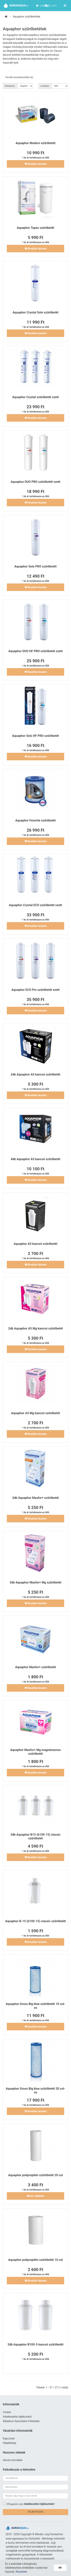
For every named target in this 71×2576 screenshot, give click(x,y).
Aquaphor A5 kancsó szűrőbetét (35, 1244)
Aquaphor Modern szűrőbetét (35, 143)
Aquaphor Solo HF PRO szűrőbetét (35, 736)
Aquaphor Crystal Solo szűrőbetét (35, 312)
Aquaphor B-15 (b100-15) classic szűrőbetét (35, 1921)
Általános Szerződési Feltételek (21, 2421)
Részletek (21, 2571)
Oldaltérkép (9, 2442)
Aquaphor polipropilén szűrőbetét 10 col (35, 2260)
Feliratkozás (35, 2512)
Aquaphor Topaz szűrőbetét (35, 228)
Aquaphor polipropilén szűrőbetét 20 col (35, 2175)
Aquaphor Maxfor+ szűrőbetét (35, 1667)
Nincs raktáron (35, 2195)
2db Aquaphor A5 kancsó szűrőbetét (35, 1074)
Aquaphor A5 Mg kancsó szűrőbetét (35, 1413)
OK (60, 2567)
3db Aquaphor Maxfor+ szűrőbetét (35, 1498)
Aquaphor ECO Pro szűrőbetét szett (35, 990)
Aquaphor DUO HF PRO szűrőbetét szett (35, 651)
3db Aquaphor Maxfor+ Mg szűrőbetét (36, 1582)
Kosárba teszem (35, 163)
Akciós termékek (12, 2460)
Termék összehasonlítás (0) (19, 77)
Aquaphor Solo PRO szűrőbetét (35, 566)
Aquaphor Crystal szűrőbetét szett (35, 397)
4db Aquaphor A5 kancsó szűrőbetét (35, 1159)
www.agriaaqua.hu (17, 2538)
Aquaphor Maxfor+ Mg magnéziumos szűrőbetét (35, 1751)
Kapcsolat (9, 2438)
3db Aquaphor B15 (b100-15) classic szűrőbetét (35, 1836)
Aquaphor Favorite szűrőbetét (35, 820)
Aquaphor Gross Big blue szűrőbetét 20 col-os (35, 2090)
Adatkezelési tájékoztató (17, 2416)
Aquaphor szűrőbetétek (26, 16)
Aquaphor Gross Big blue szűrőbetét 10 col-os (35, 2005)
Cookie (7, 2412)
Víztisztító (34, 2538)
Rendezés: (10, 86)
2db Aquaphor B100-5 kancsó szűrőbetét (35, 2344)
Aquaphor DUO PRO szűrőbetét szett (35, 482)
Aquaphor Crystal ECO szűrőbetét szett (35, 905)
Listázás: (45, 86)
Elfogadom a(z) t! (29, 2503)
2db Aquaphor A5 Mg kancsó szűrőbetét (35, 1328)
